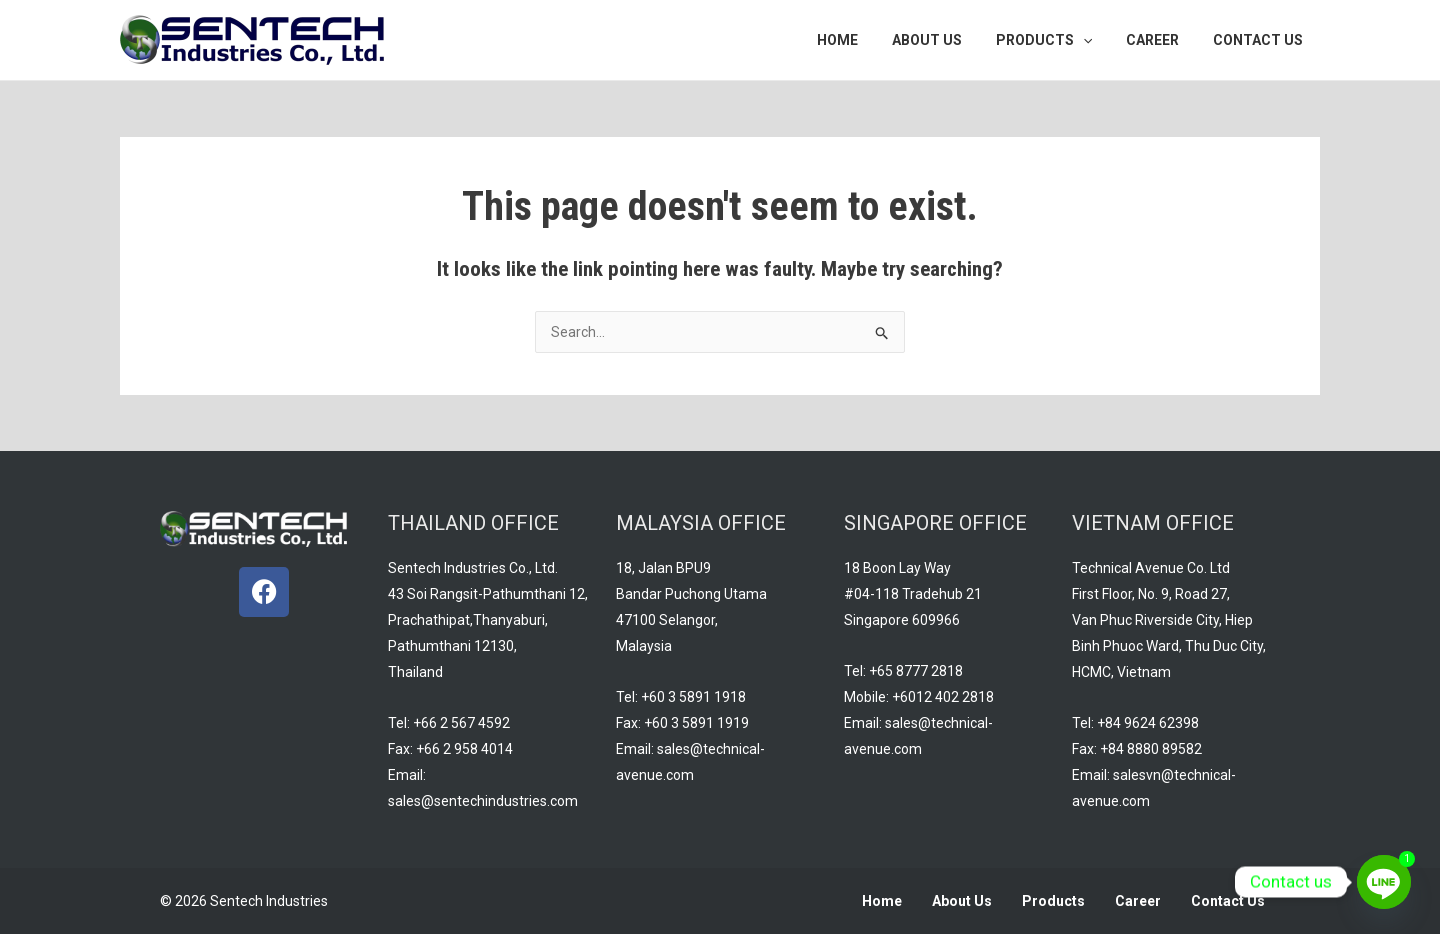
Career (1138, 901)
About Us (962, 901)
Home (882, 901)
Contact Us (1228, 901)
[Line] (1384, 882)
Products (1053, 901)
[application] (1098, 40)
